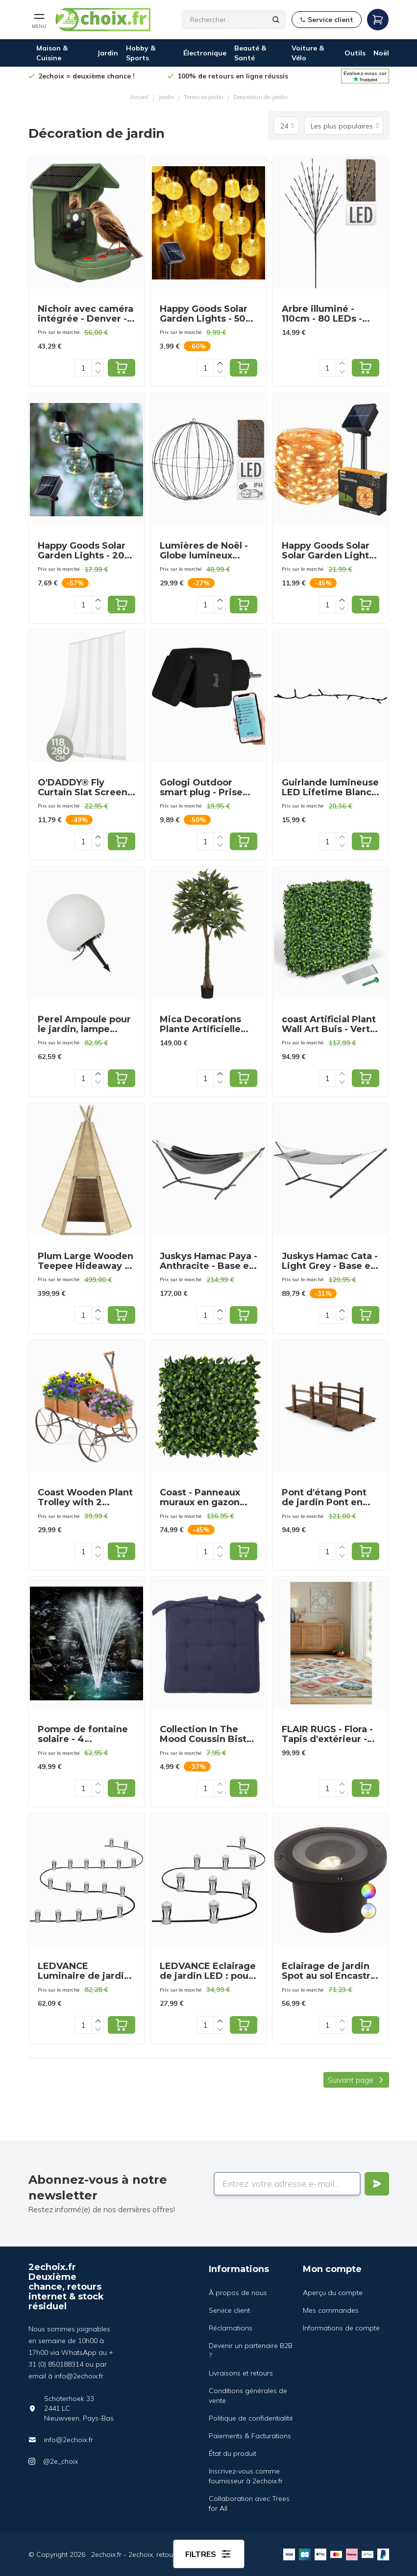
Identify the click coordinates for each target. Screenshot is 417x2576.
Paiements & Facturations (250, 2435)
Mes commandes (331, 2310)
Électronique (204, 53)
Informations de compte (341, 2327)
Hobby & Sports (140, 53)
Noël (381, 53)
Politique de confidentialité (251, 2418)
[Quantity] (83, 368)
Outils (355, 53)
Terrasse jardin (203, 97)
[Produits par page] (286, 125)
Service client (229, 2310)
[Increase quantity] (98, 363)
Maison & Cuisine (52, 53)
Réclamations (230, 2327)
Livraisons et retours (241, 2373)
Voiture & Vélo (308, 53)
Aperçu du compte (333, 2292)
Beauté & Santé (250, 53)
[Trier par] (343, 125)
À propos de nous (238, 2292)
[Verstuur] (377, 2184)
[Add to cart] (121, 368)
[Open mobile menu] (39, 19)
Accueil (139, 97)
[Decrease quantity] (98, 372)
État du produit (232, 2453)
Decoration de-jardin (260, 97)
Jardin (107, 53)
